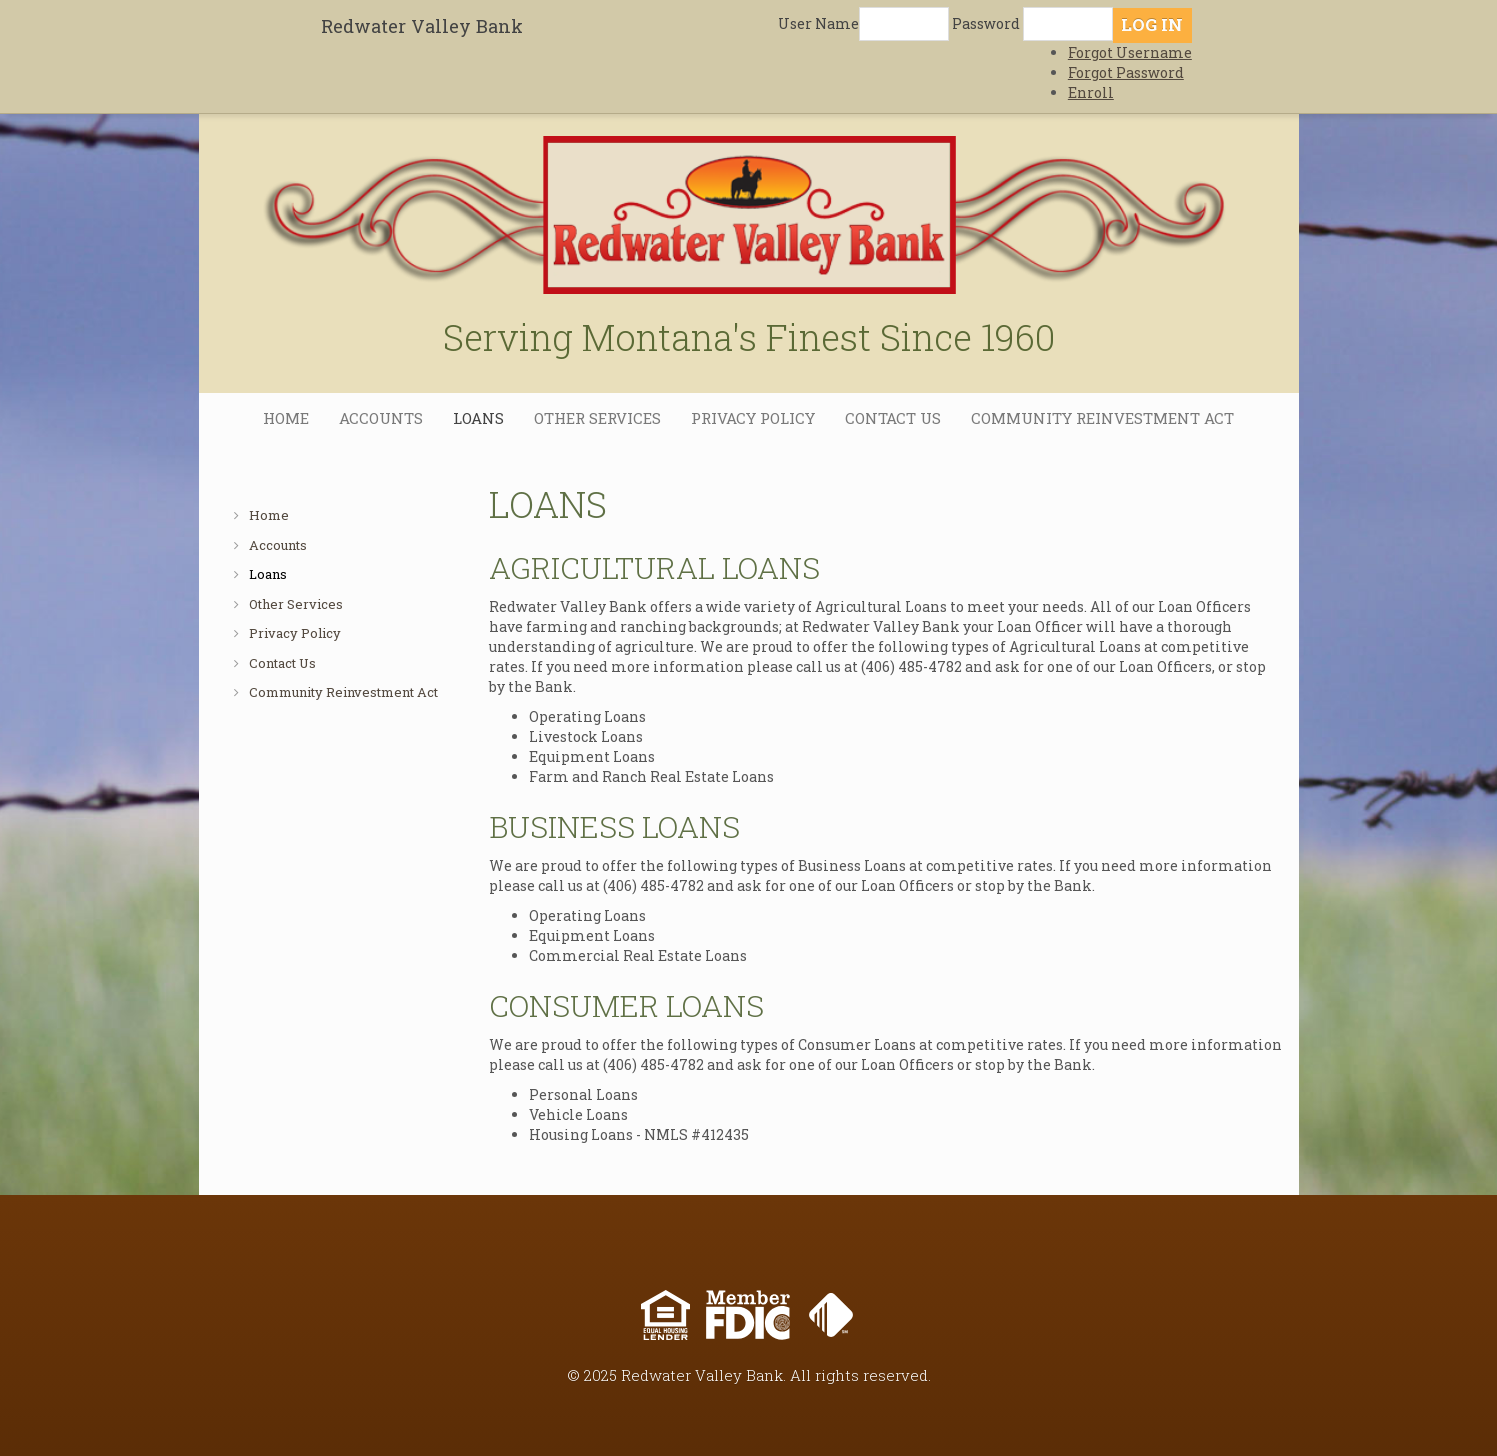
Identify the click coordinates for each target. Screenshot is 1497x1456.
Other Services (597, 418)
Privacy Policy (753, 418)
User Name (818, 23)
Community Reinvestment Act (1102, 418)
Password (986, 23)
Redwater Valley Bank (422, 26)
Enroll (1091, 92)
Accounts (381, 418)
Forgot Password (1126, 72)
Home (286, 418)
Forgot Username (1130, 52)
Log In (1152, 24)
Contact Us (893, 418)
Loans (478, 418)
